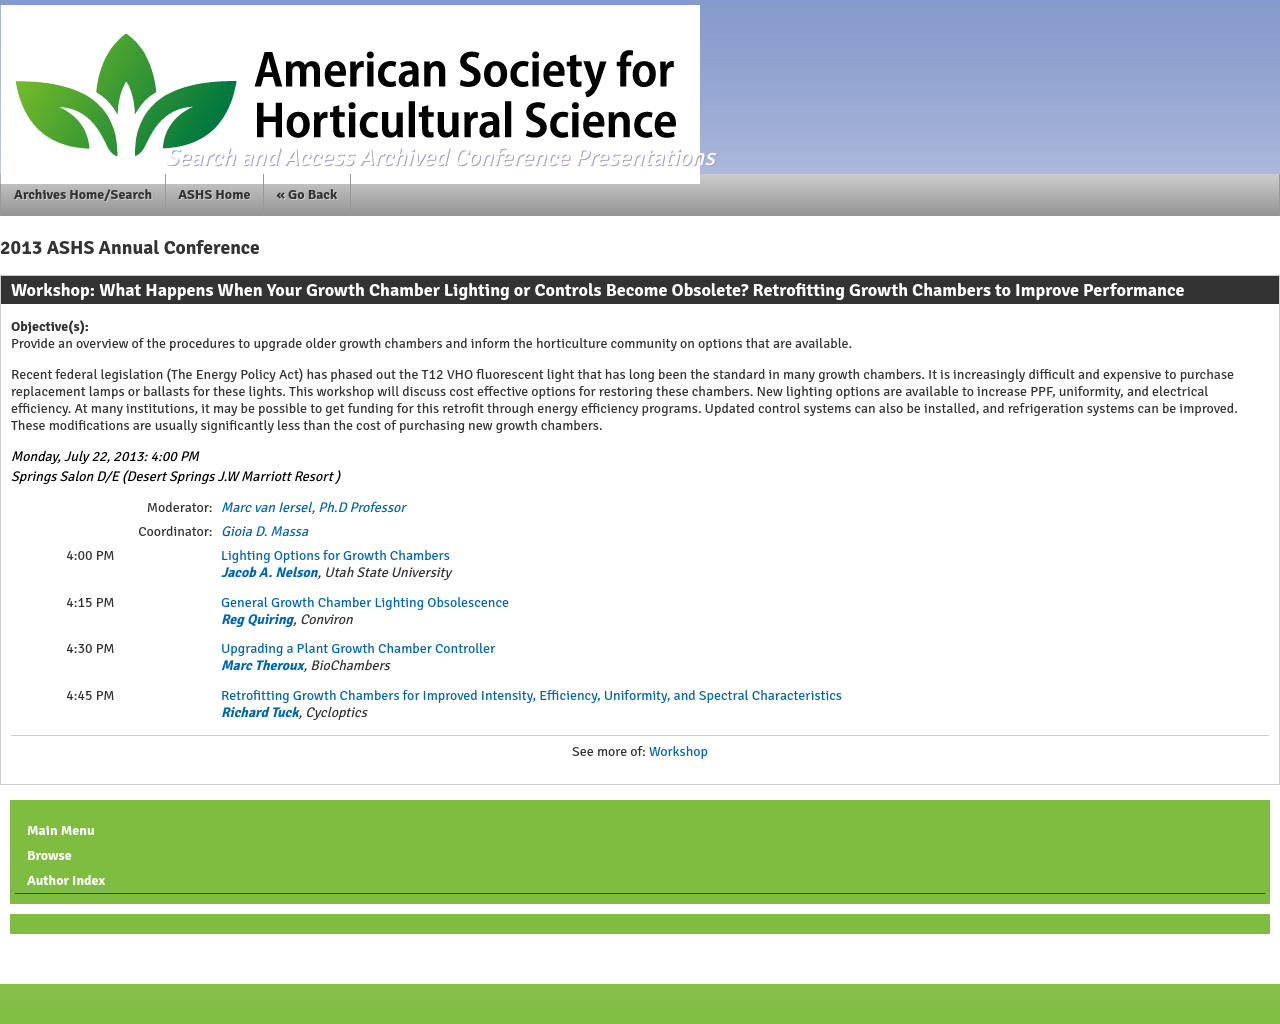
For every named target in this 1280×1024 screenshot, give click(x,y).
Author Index (66, 880)
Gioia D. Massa (264, 531)
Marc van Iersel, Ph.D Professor (313, 507)
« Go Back (307, 194)
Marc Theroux (262, 665)
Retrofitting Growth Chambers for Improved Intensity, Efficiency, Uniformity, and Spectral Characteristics (531, 695)
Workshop (678, 751)
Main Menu (61, 830)
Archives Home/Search (83, 194)
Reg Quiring (257, 619)
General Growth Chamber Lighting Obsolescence (365, 602)
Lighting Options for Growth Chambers (335, 555)
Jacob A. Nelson (269, 572)
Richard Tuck (260, 712)
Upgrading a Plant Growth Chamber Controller (358, 648)
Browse (49, 855)
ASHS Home (214, 194)
